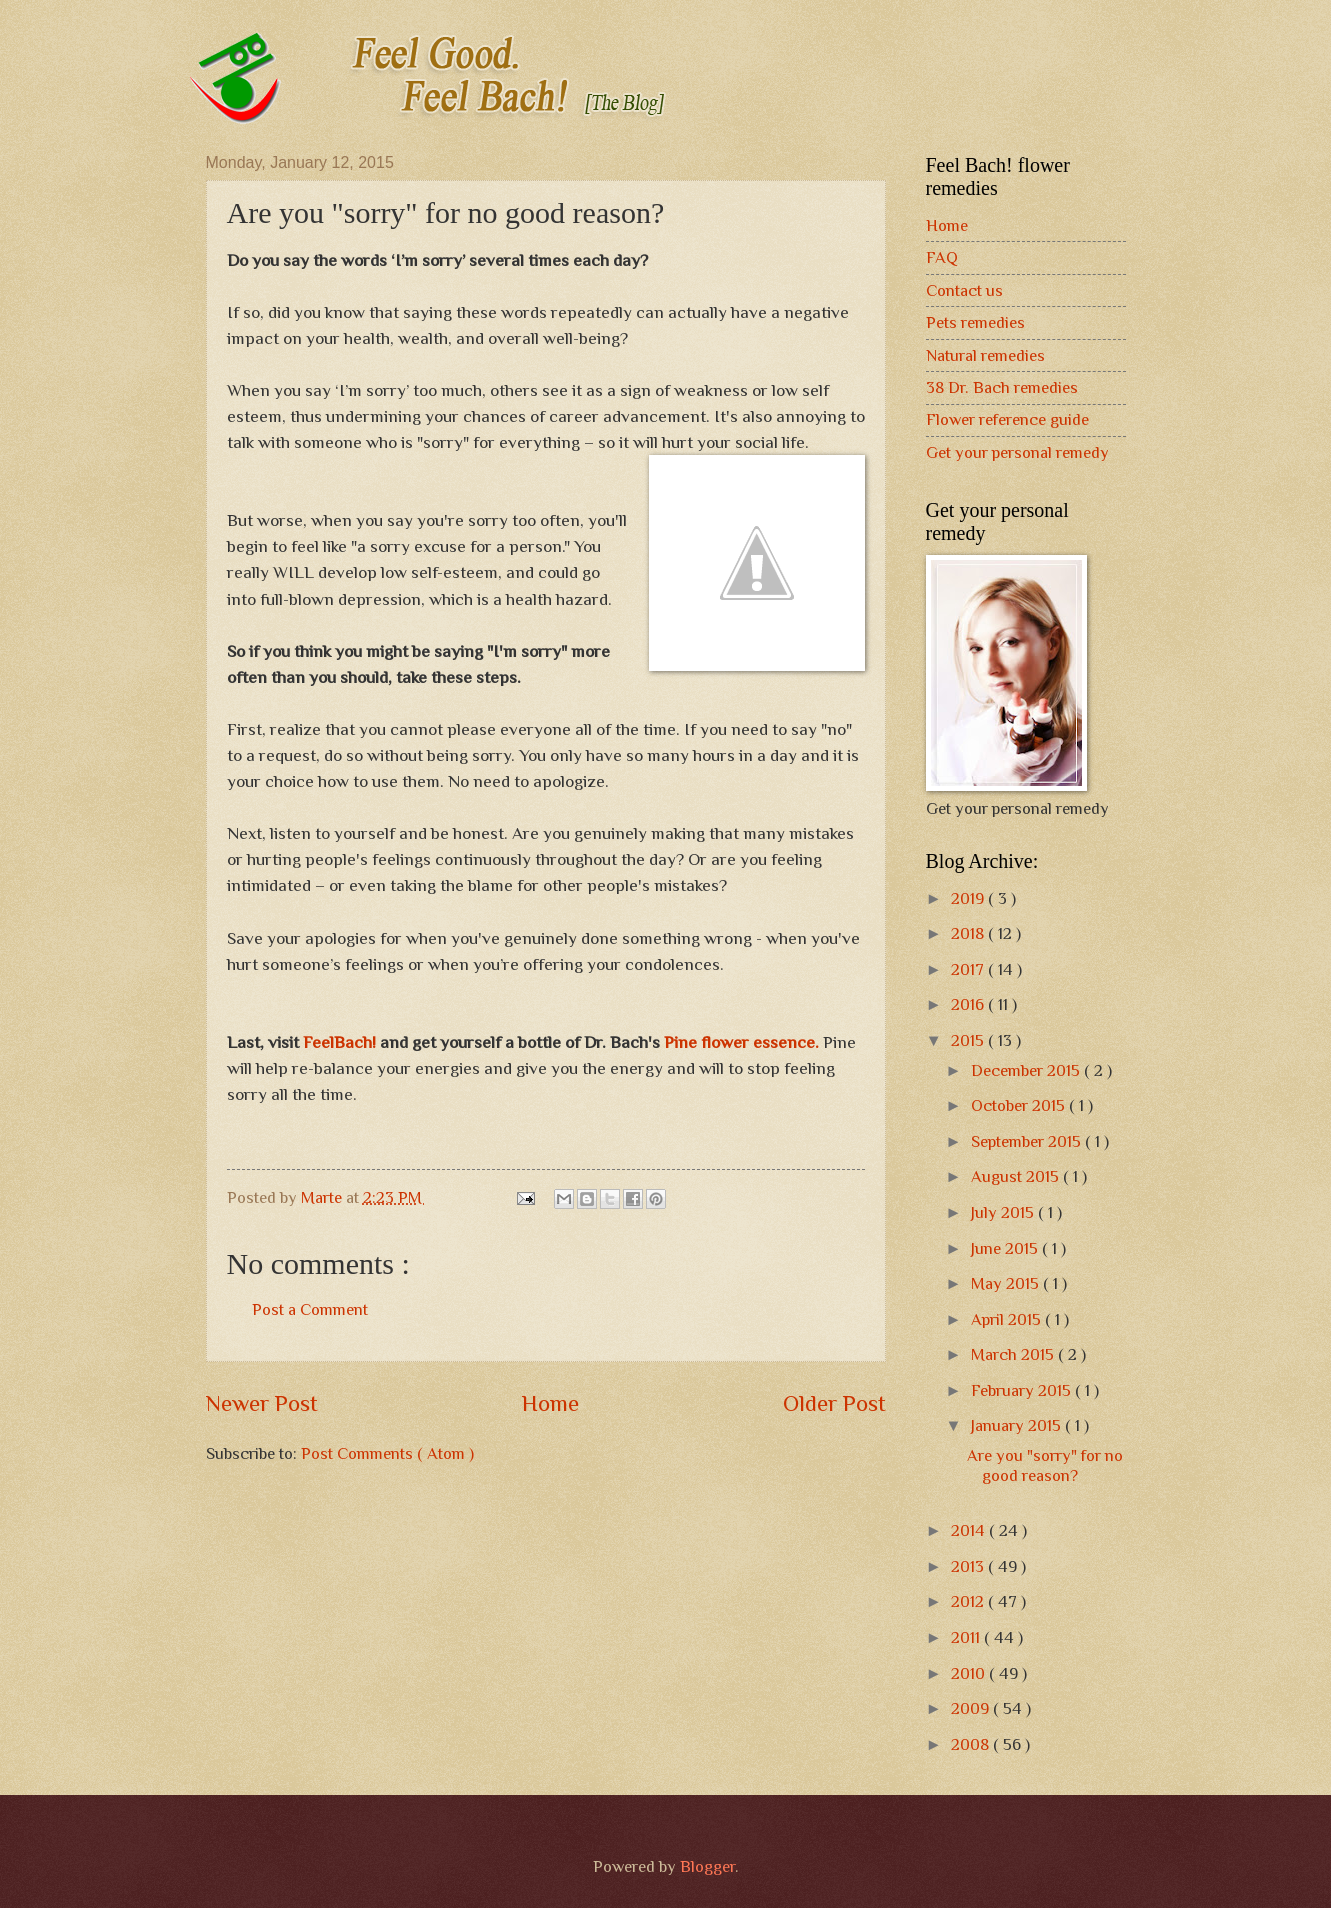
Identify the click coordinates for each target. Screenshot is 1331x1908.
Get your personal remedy (1017, 452)
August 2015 (1017, 1176)
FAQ (942, 257)
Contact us (964, 290)
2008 (972, 1744)
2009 (972, 1708)
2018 (969, 933)
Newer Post (262, 1403)
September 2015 (1028, 1141)
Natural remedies (985, 355)
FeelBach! (339, 1042)
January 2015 (1018, 1425)
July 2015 (1004, 1212)
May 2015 (1007, 1283)
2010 (970, 1673)
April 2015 (1008, 1319)
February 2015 (1023, 1390)
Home (550, 1403)
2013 (969, 1566)
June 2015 (1006, 1248)
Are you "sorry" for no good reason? (1045, 1465)
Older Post (834, 1403)
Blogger (707, 1866)
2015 (969, 1040)
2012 (969, 1601)
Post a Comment (310, 1309)
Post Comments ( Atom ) (387, 1453)
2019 (969, 898)
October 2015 (1020, 1105)
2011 (967, 1637)
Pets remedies (975, 322)
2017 (969, 969)
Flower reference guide (1007, 419)
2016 (969, 1004)
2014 (970, 1530)
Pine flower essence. (741, 1042)
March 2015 (1014, 1354)
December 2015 (1027, 1070)
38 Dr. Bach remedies (1002, 387)
